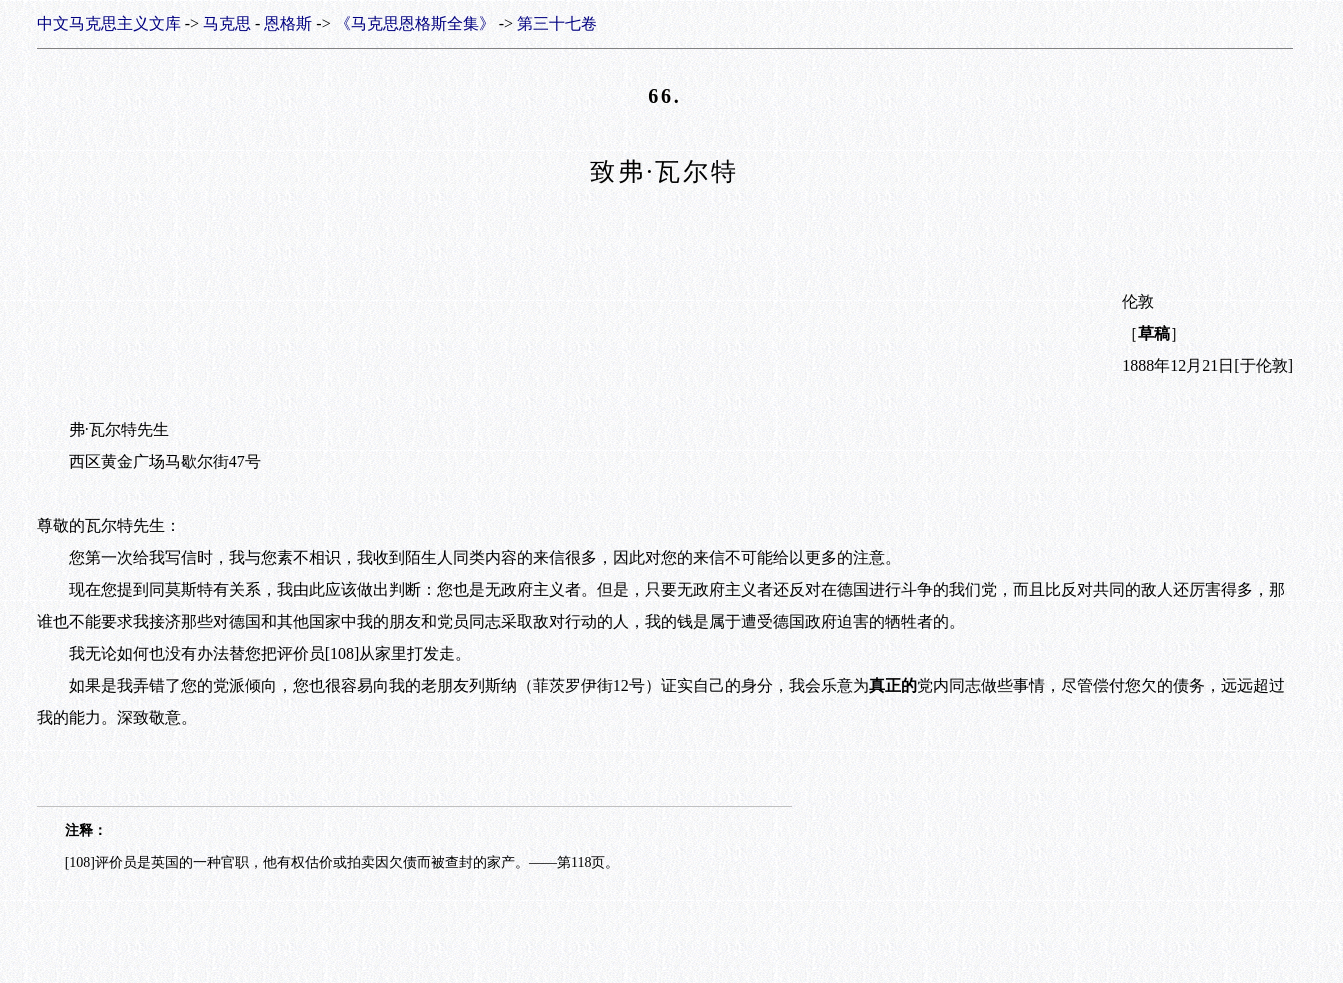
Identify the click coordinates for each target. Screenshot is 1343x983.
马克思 (227, 23)
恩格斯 (288, 23)
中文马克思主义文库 (109, 23)
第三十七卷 (557, 23)
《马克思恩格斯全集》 (415, 23)
